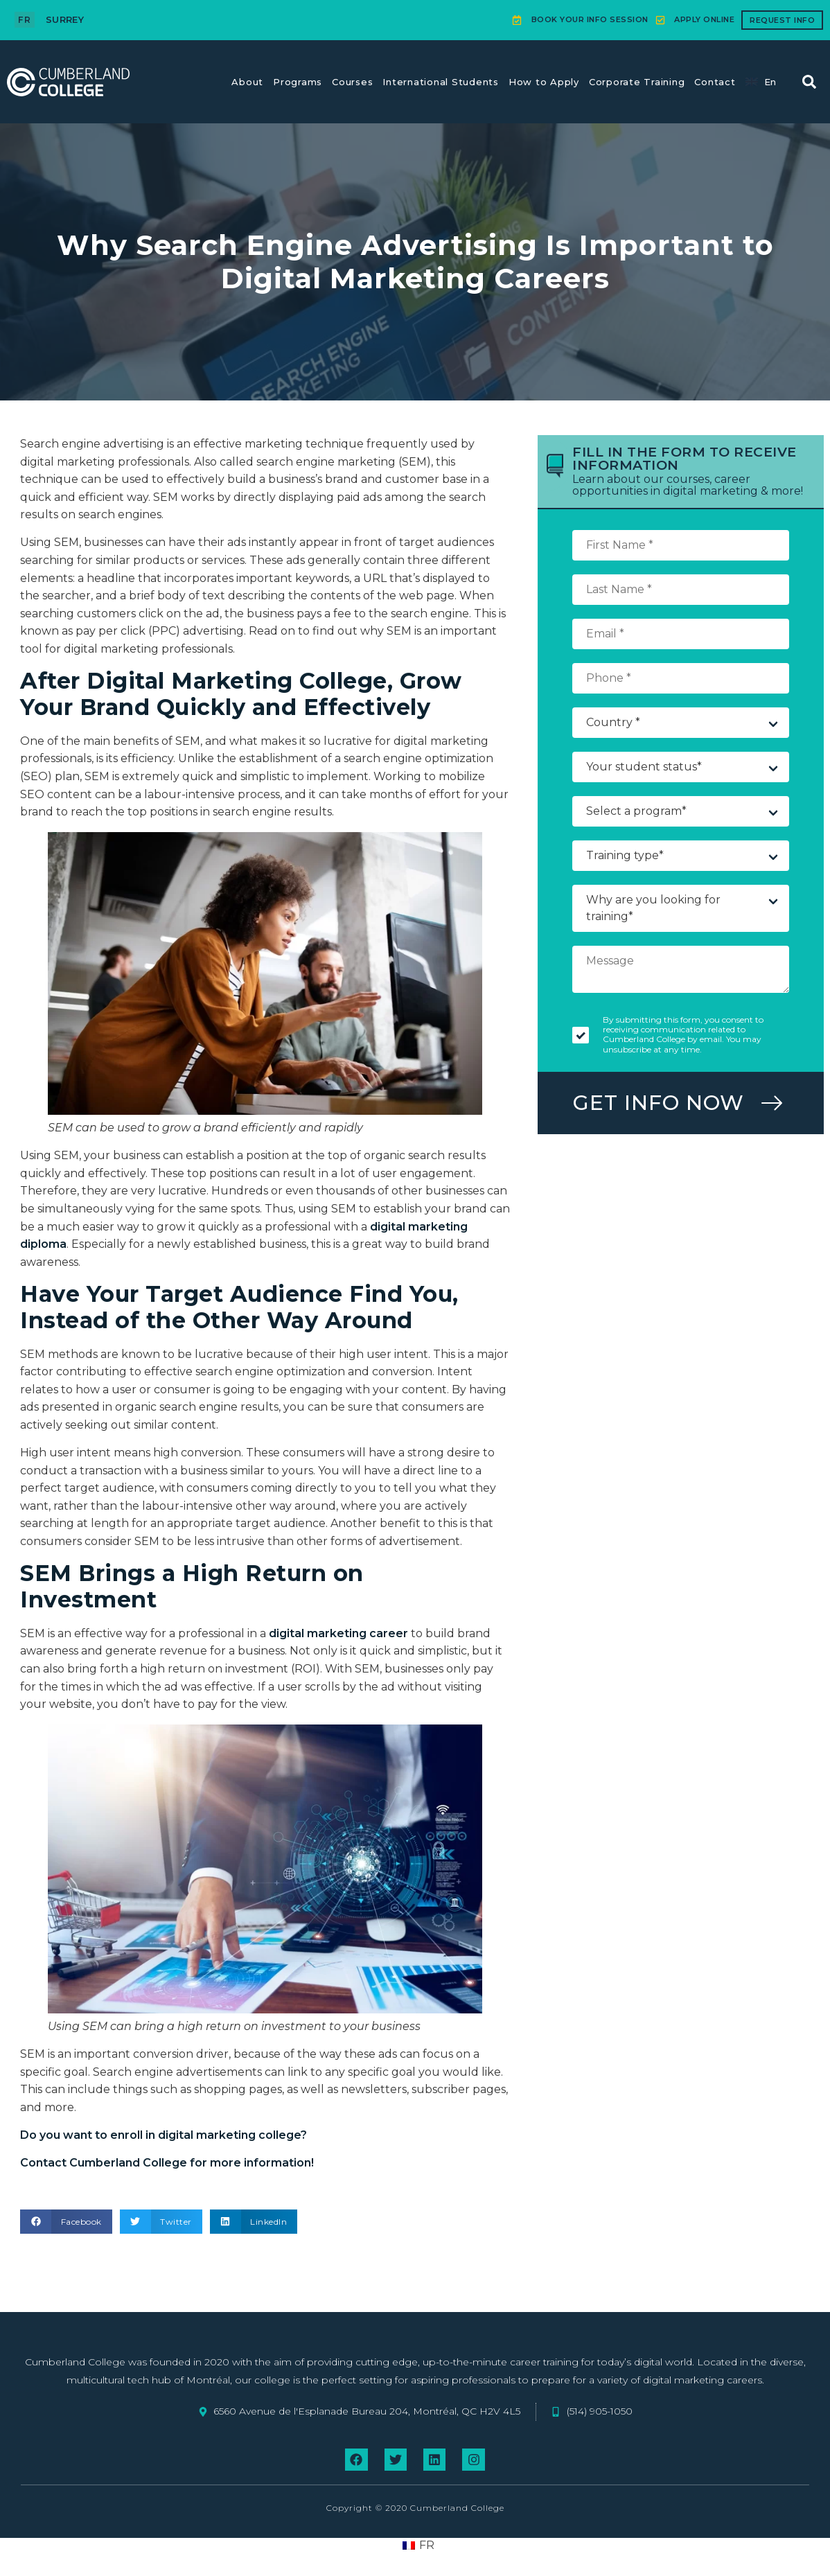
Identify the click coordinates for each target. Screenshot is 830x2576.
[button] (809, 82)
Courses (352, 81)
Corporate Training (637, 81)
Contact (714, 81)
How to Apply (544, 81)
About (247, 81)
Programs (297, 81)
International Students (440, 81)
